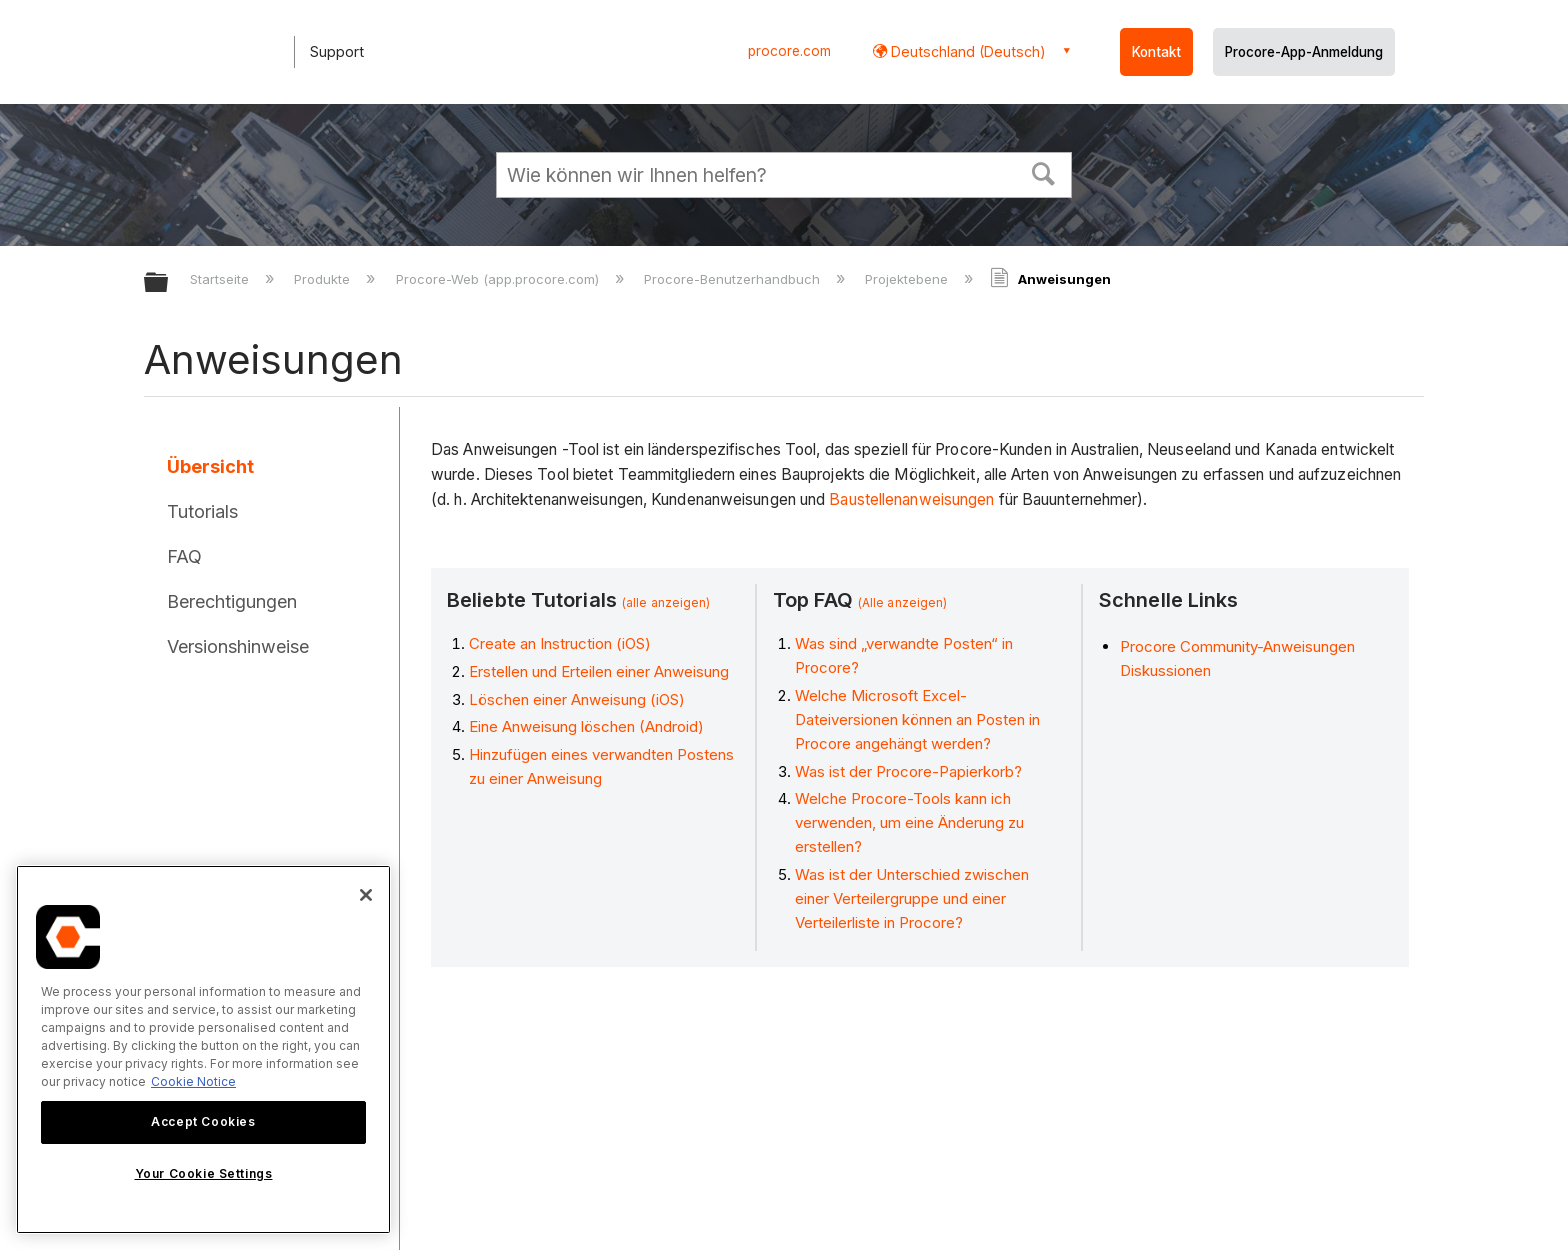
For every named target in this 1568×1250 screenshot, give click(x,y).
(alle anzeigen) (666, 602)
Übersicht (210, 466)
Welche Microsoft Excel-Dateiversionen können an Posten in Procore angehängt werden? (917, 719)
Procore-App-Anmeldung (1304, 52)
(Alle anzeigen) (903, 602)
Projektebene (908, 279)
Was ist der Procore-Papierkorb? (908, 771)
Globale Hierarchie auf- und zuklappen (169, 283)
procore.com (789, 51)
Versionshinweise (238, 646)
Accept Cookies (203, 1121)
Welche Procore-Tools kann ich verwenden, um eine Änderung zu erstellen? (909, 822)
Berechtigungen (232, 601)
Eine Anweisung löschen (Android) (586, 726)
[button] (1044, 172)
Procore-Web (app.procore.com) (499, 279)
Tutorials (202, 511)
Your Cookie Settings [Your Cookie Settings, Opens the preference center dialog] (204, 1173)
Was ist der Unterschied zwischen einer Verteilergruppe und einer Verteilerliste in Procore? (912, 898)
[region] (203, 1049)
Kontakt (1156, 52)
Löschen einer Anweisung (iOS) (577, 699)
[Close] (366, 895)
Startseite (221, 279)
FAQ (184, 556)
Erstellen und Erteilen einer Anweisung (599, 671)
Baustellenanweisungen (911, 499)
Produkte (324, 279)
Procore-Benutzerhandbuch (734, 279)
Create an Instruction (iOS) (560, 643)
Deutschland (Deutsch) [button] (966, 51)
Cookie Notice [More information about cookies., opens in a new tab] (193, 1081)
